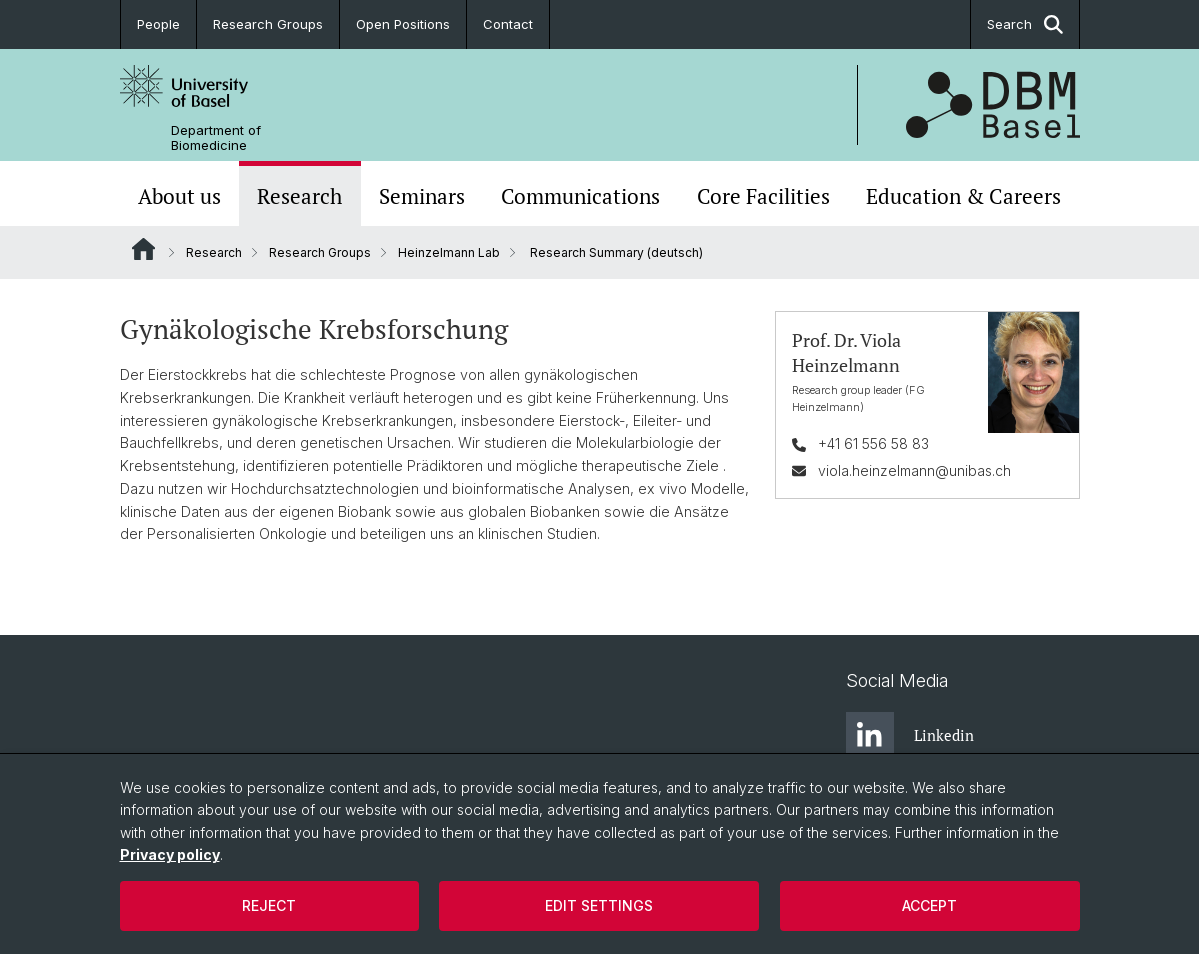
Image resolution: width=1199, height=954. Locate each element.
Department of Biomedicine (216, 138)
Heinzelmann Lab (449, 252)
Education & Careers (963, 196)
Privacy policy (170, 854)
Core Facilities (763, 196)
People (158, 24)
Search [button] (1025, 24)
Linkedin (910, 736)
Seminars (422, 196)
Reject (269, 905)
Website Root (143, 249)
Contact (508, 24)
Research (299, 196)
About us (179, 196)
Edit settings (599, 905)
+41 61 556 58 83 (872, 443)
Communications (580, 196)
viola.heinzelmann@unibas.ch (913, 470)
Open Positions (403, 24)
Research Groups (268, 24)
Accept (929, 905)
